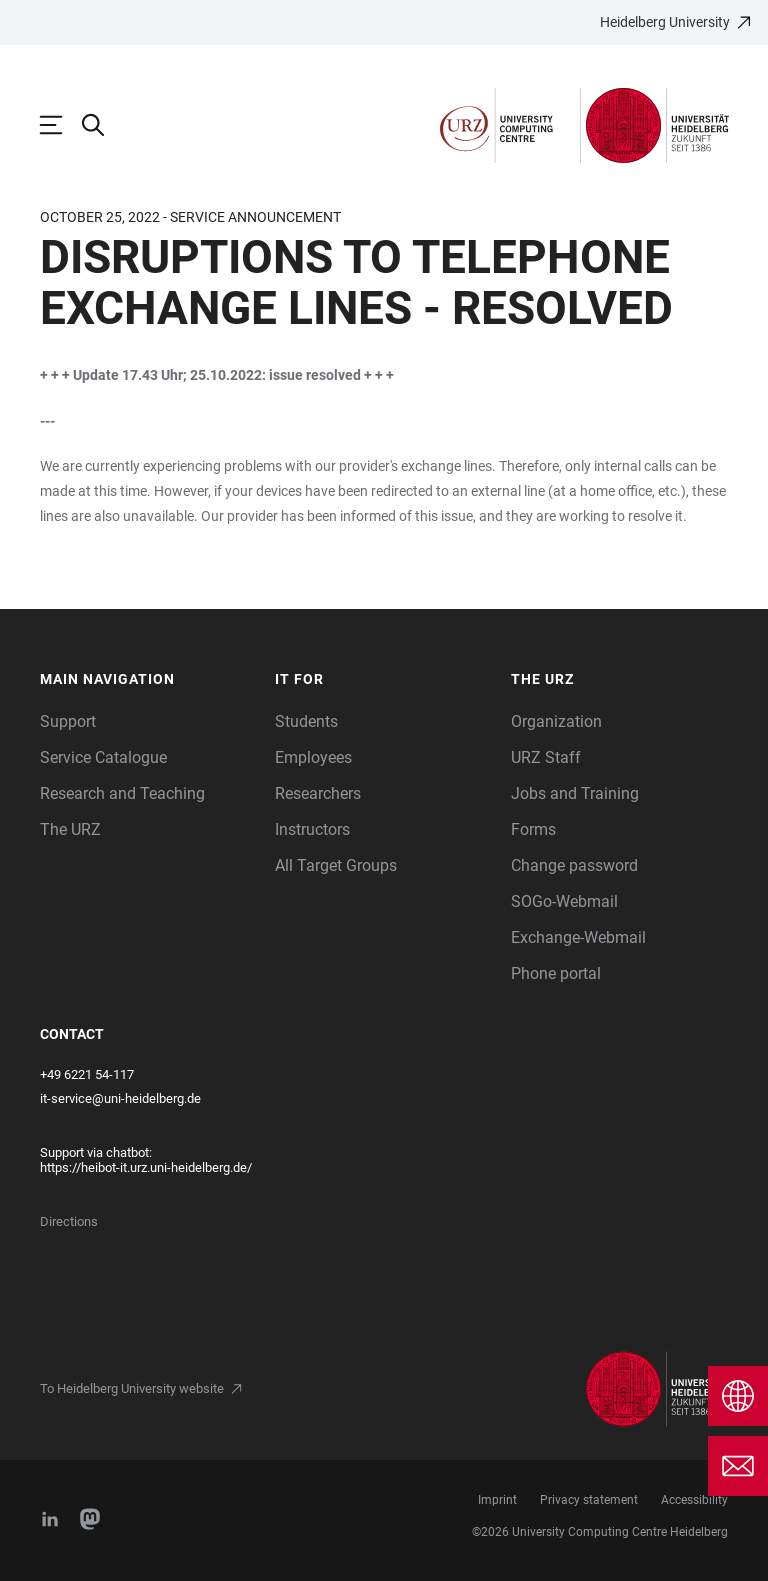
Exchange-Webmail (578, 937)
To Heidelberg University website (132, 1388)
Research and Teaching (122, 793)
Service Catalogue (103, 757)
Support (68, 721)
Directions (69, 1221)
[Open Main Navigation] (61, 125)
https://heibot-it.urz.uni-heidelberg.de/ (146, 1167)
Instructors (312, 829)
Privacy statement (589, 1500)
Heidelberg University (665, 22)
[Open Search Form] (103, 125)
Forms (533, 829)
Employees (313, 757)
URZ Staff (546, 757)
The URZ (70, 829)
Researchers (318, 793)
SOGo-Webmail (564, 901)
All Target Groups (336, 865)
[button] (148, 679)
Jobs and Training (575, 793)
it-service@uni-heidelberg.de (120, 1098)
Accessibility (694, 1500)
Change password (574, 865)
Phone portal (556, 973)
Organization (556, 721)
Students (306, 721)
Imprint (497, 1500)
